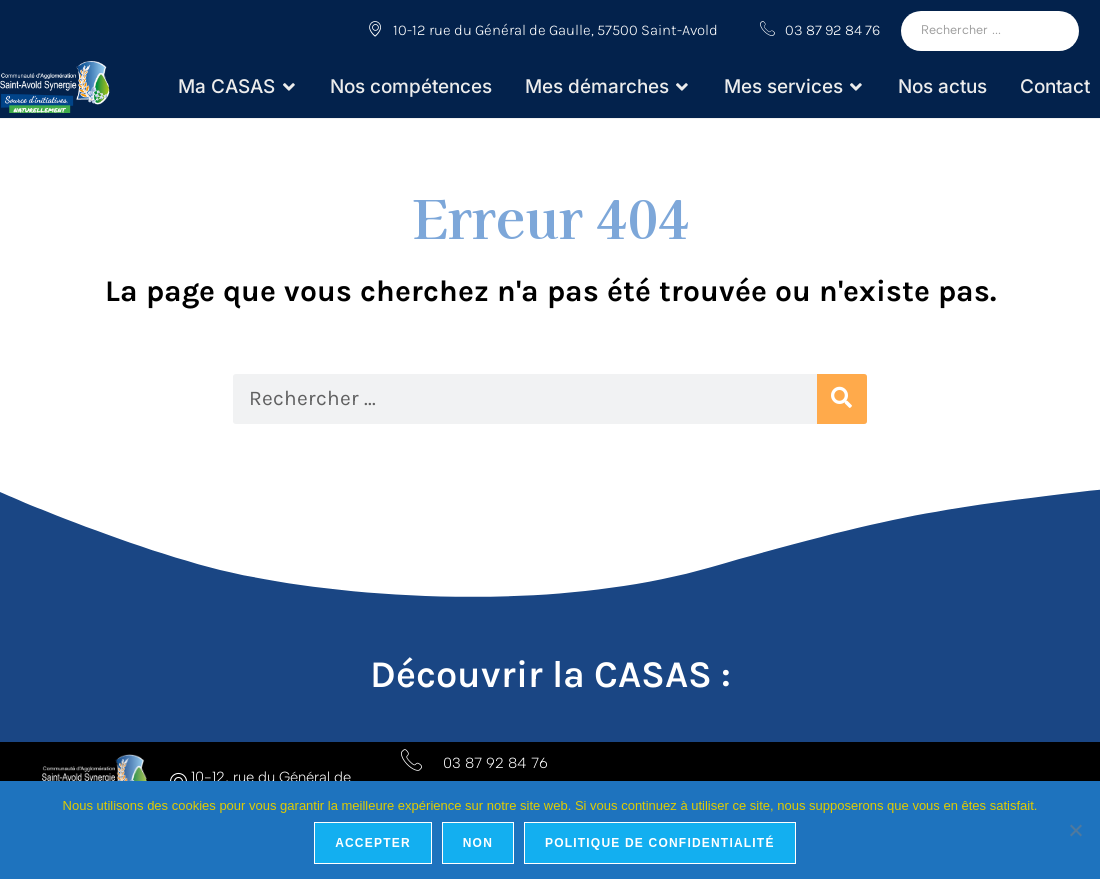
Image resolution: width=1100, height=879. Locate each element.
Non (478, 843)
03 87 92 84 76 (820, 30)
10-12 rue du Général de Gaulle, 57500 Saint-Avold (543, 30)
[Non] (1075, 830)
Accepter (373, 843)
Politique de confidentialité (660, 843)
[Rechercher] (990, 31)
